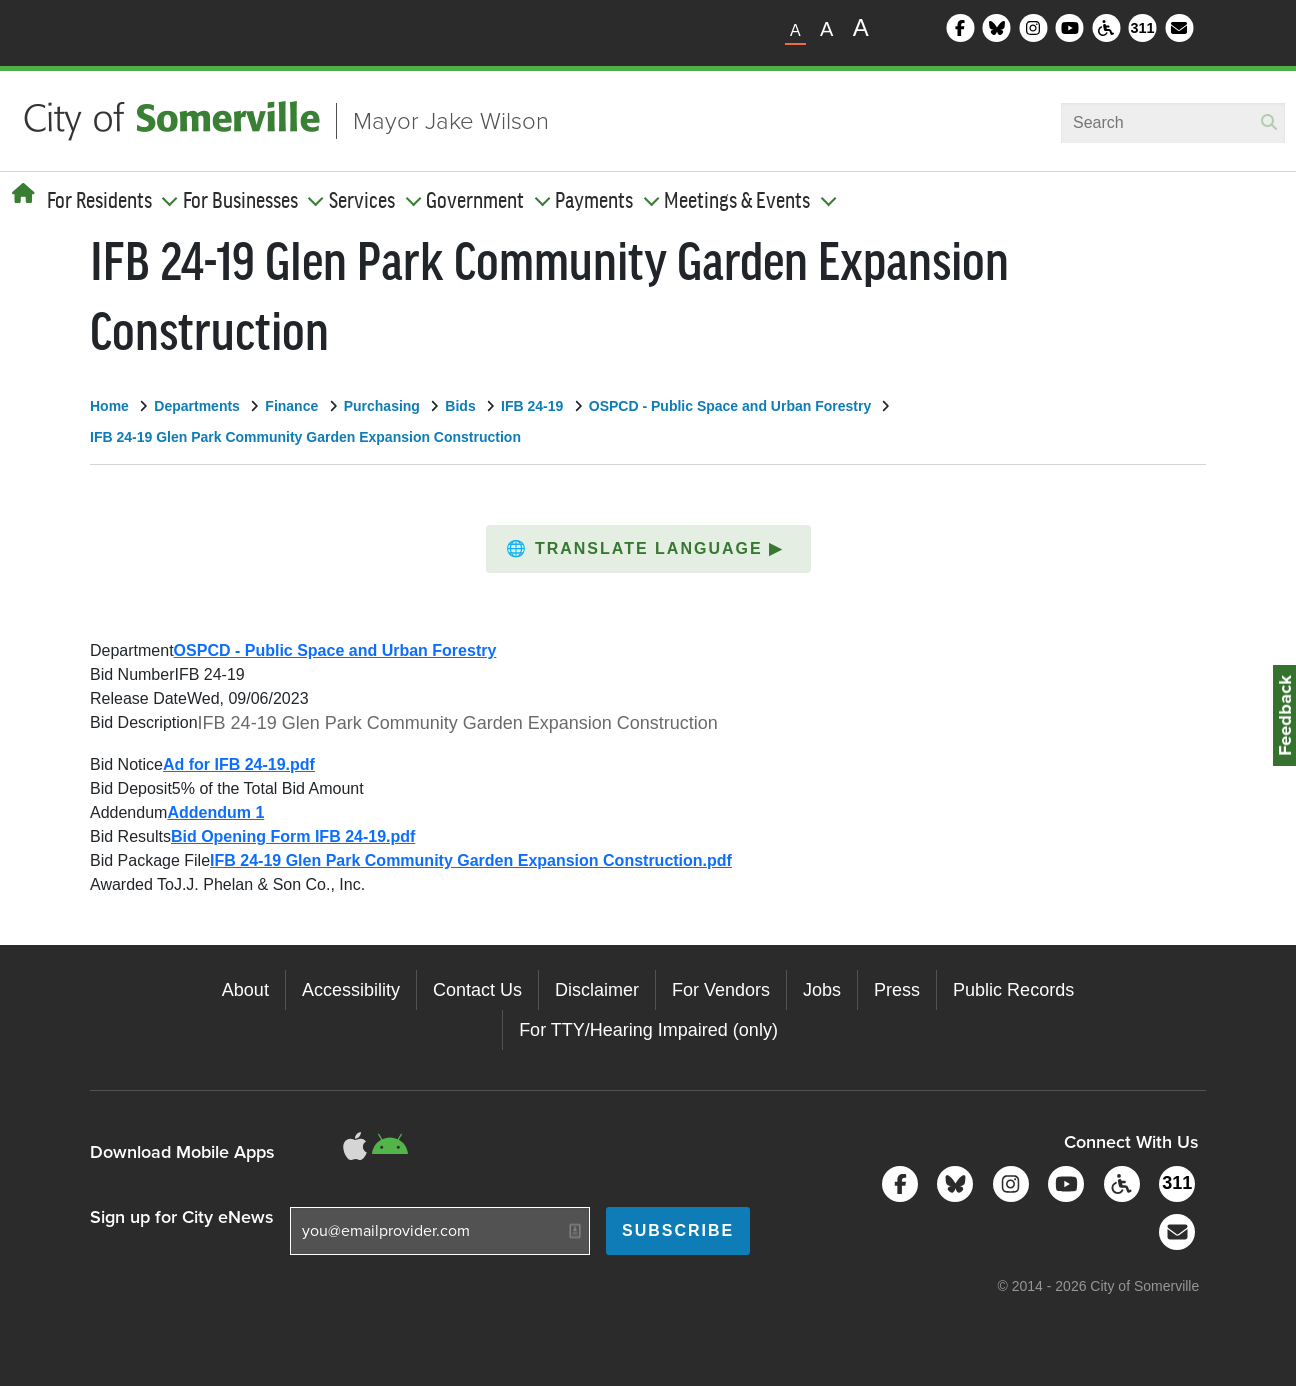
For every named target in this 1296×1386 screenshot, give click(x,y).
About (245, 990)
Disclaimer (597, 990)
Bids (460, 406)
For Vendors (721, 990)
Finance (291, 406)
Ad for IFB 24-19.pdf (239, 764)
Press (897, 990)
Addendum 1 (215, 812)
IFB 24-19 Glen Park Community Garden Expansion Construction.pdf (471, 860)
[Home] (23, 194)
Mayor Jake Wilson (451, 121)
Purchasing (382, 406)
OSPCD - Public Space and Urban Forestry (730, 406)
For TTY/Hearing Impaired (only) (648, 1030)
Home (109, 406)
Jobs (822, 990)
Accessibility (351, 990)
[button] (648, 549)
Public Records (1013, 990)
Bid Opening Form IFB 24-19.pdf (293, 836)
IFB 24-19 (532, 406)
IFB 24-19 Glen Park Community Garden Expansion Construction (305, 437)
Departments (197, 406)
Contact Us (477, 990)
